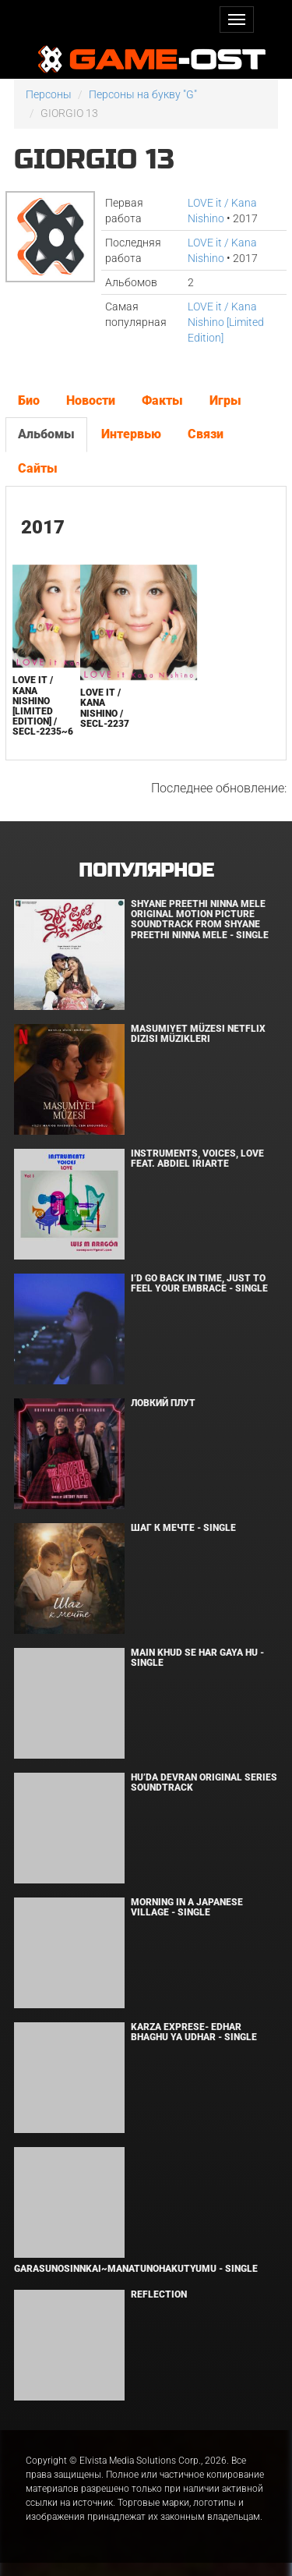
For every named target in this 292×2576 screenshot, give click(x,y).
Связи (205, 434)
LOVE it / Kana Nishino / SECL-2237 (104, 708)
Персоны (49, 94)
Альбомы (46, 434)
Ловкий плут (163, 1403)
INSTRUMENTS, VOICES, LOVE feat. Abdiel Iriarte (197, 1158)
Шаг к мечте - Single (183, 1527)
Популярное (146, 870)
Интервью (131, 434)
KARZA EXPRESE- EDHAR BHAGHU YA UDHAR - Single (194, 2032)
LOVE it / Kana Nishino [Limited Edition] (226, 322)
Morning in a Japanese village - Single (187, 1907)
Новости (90, 400)
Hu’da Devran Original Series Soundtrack (204, 1782)
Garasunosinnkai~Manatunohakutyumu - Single (136, 2268)
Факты (162, 400)
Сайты (38, 468)
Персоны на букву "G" (143, 94)
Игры (225, 400)
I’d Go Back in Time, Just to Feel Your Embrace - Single (199, 1283)
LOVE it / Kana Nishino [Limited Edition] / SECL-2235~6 (42, 706)
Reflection (159, 2294)
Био (29, 400)
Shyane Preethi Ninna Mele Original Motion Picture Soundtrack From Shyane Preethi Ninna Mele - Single (200, 919)
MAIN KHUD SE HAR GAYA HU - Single (197, 1657)
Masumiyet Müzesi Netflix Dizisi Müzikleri (198, 1033)
